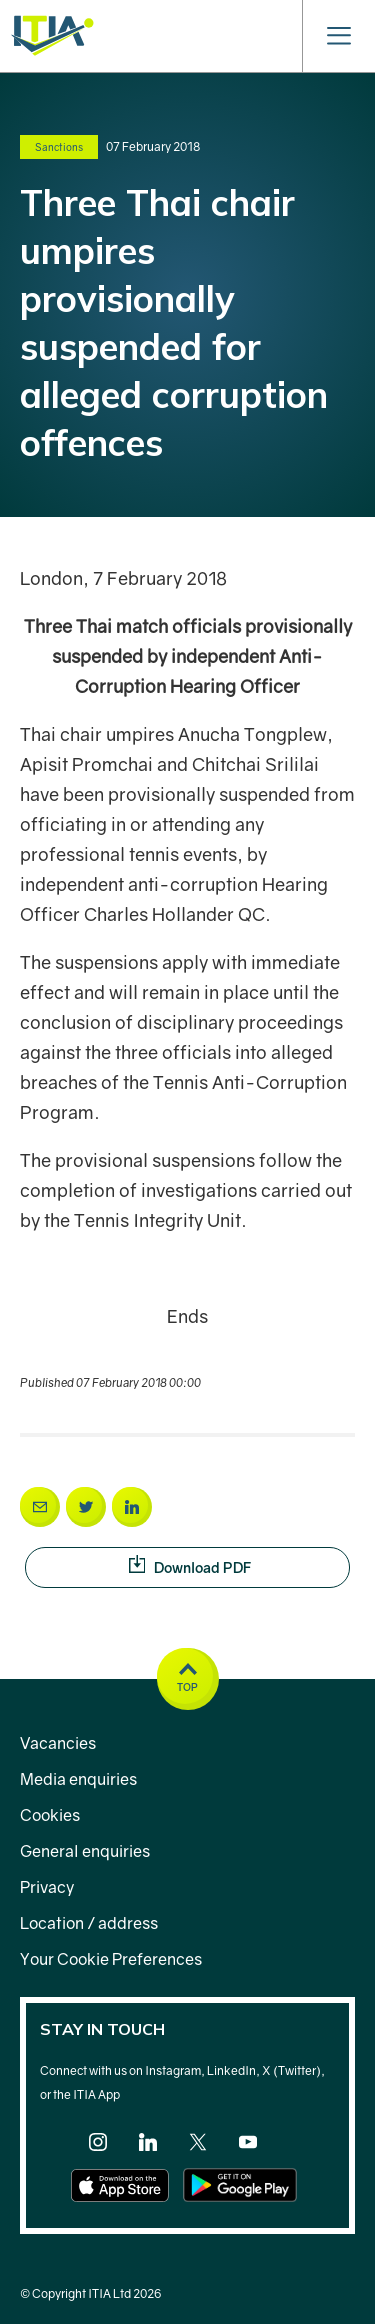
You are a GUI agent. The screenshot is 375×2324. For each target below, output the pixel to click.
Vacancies (58, 1743)
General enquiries (85, 1851)
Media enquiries (78, 1779)
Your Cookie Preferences (111, 1959)
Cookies (50, 1815)
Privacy (47, 1887)
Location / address (89, 1923)
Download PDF (239, 1566)
